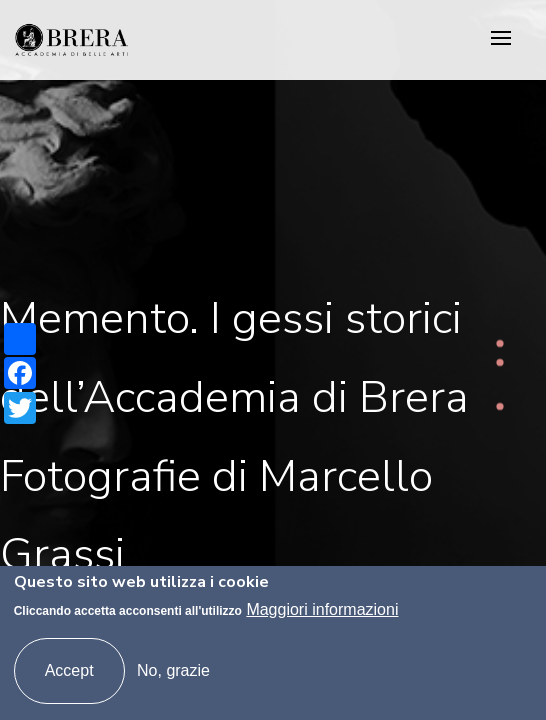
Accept (69, 670)
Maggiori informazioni (322, 609)
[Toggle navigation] (501, 39)
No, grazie (173, 670)
